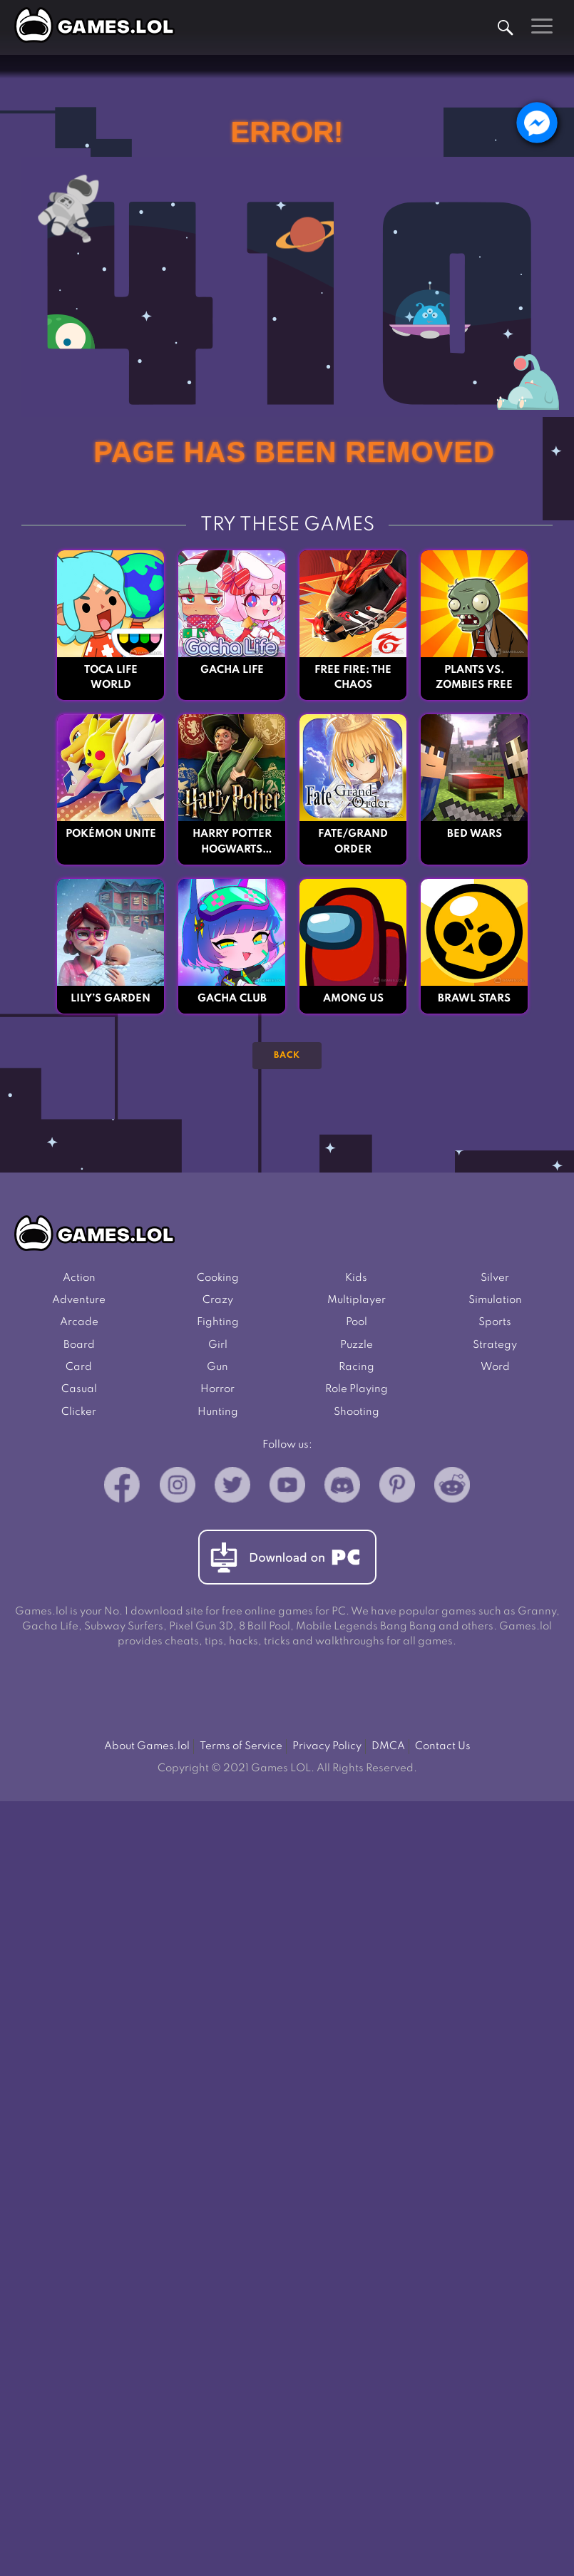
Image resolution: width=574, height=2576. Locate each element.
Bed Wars (474, 835)
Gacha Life (232, 670)
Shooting (356, 1416)
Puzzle (356, 1347)
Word (495, 1371)
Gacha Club (232, 999)
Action (79, 1278)
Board (79, 1347)
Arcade (79, 1324)
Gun (217, 1371)
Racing (356, 1371)
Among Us (353, 999)
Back (287, 1056)
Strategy (495, 1347)
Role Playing (356, 1394)
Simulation (495, 1302)
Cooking (218, 1278)
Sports (494, 1324)
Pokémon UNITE (111, 835)
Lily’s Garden (110, 999)
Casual (79, 1394)
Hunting (218, 1416)
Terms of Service (241, 1751)
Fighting (218, 1324)
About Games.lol (147, 1751)
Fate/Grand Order (353, 842)
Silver (495, 1278)
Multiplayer (356, 1302)
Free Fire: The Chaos (353, 678)
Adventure (79, 1302)
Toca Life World (110, 678)
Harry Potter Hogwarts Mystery (232, 844)
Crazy (218, 1302)
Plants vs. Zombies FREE (474, 678)
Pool (356, 1324)
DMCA (388, 1751)
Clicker (78, 1416)
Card (79, 1371)
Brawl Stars (474, 999)
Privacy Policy (327, 1751)
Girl (217, 1347)
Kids (356, 1278)
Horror (217, 1394)
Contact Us (443, 1751)
